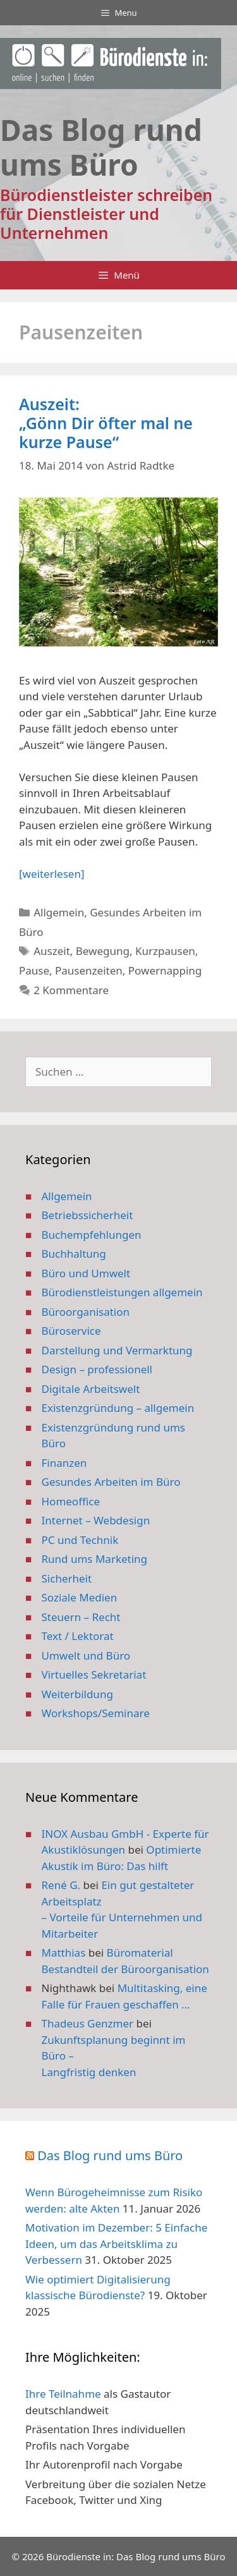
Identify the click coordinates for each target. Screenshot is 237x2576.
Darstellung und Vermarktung (117, 1350)
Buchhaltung (74, 1253)
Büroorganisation (86, 1311)
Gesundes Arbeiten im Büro (111, 1481)
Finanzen (64, 1462)
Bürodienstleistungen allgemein (122, 1292)
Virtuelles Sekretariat (94, 1674)
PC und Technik (80, 1540)
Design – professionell (97, 1369)
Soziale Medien (80, 1597)
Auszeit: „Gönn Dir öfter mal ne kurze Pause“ (106, 423)
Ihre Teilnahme (63, 2393)
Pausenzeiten (89, 970)
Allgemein (58, 912)
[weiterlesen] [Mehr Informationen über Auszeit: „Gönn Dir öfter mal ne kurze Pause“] (51, 873)
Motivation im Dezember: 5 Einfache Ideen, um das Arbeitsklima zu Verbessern (116, 2243)
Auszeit (51, 951)
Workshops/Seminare (96, 1713)
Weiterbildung (77, 1694)
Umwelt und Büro (86, 1655)
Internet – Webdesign (96, 1520)
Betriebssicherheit (87, 1215)
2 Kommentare (71, 990)
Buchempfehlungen (92, 1234)
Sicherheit (67, 1578)
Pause (34, 970)
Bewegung (103, 951)
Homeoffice (71, 1501)
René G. (61, 1885)
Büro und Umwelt (86, 1273)
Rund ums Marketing (95, 1559)
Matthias (64, 1952)
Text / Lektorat (78, 1636)
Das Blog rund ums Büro (110, 2155)
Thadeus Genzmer (88, 2023)
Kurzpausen (165, 951)
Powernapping (165, 970)
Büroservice (71, 1330)
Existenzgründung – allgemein (118, 1407)
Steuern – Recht (81, 1617)
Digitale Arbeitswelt (91, 1389)
